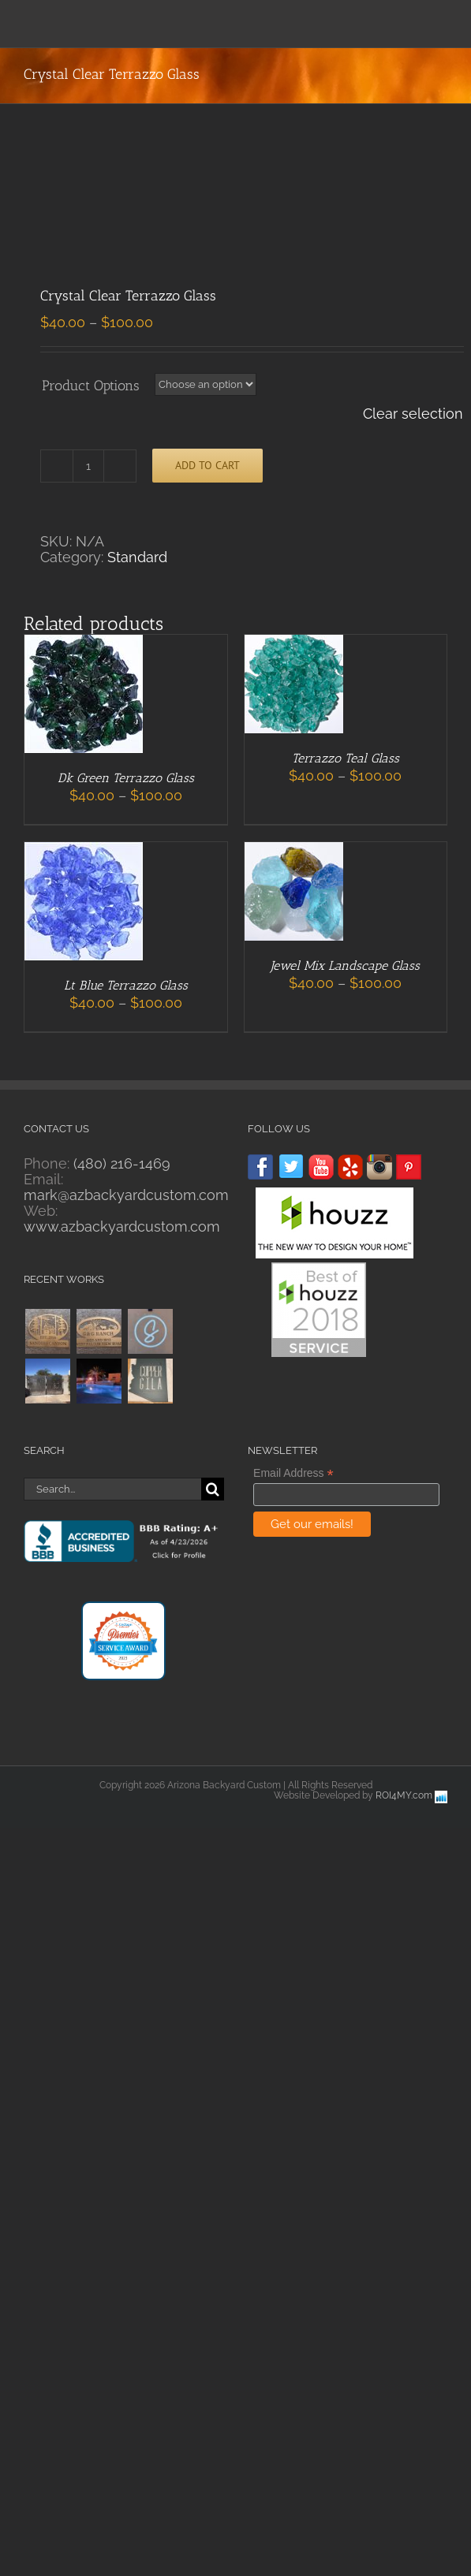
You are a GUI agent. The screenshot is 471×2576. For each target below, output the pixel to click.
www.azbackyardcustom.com (122, 1226)
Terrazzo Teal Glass (345, 758)
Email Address (293, 1473)
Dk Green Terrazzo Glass (126, 777)
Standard (137, 557)
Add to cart (207, 465)
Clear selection (413, 414)
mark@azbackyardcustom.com (126, 1195)
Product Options (91, 385)
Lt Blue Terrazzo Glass (126, 985)
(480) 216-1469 (121, 1163)
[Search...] (112, 1489)
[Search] (212, 1489)
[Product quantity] (88, 466)
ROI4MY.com (404, 1795)
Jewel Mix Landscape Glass (345, 965)
